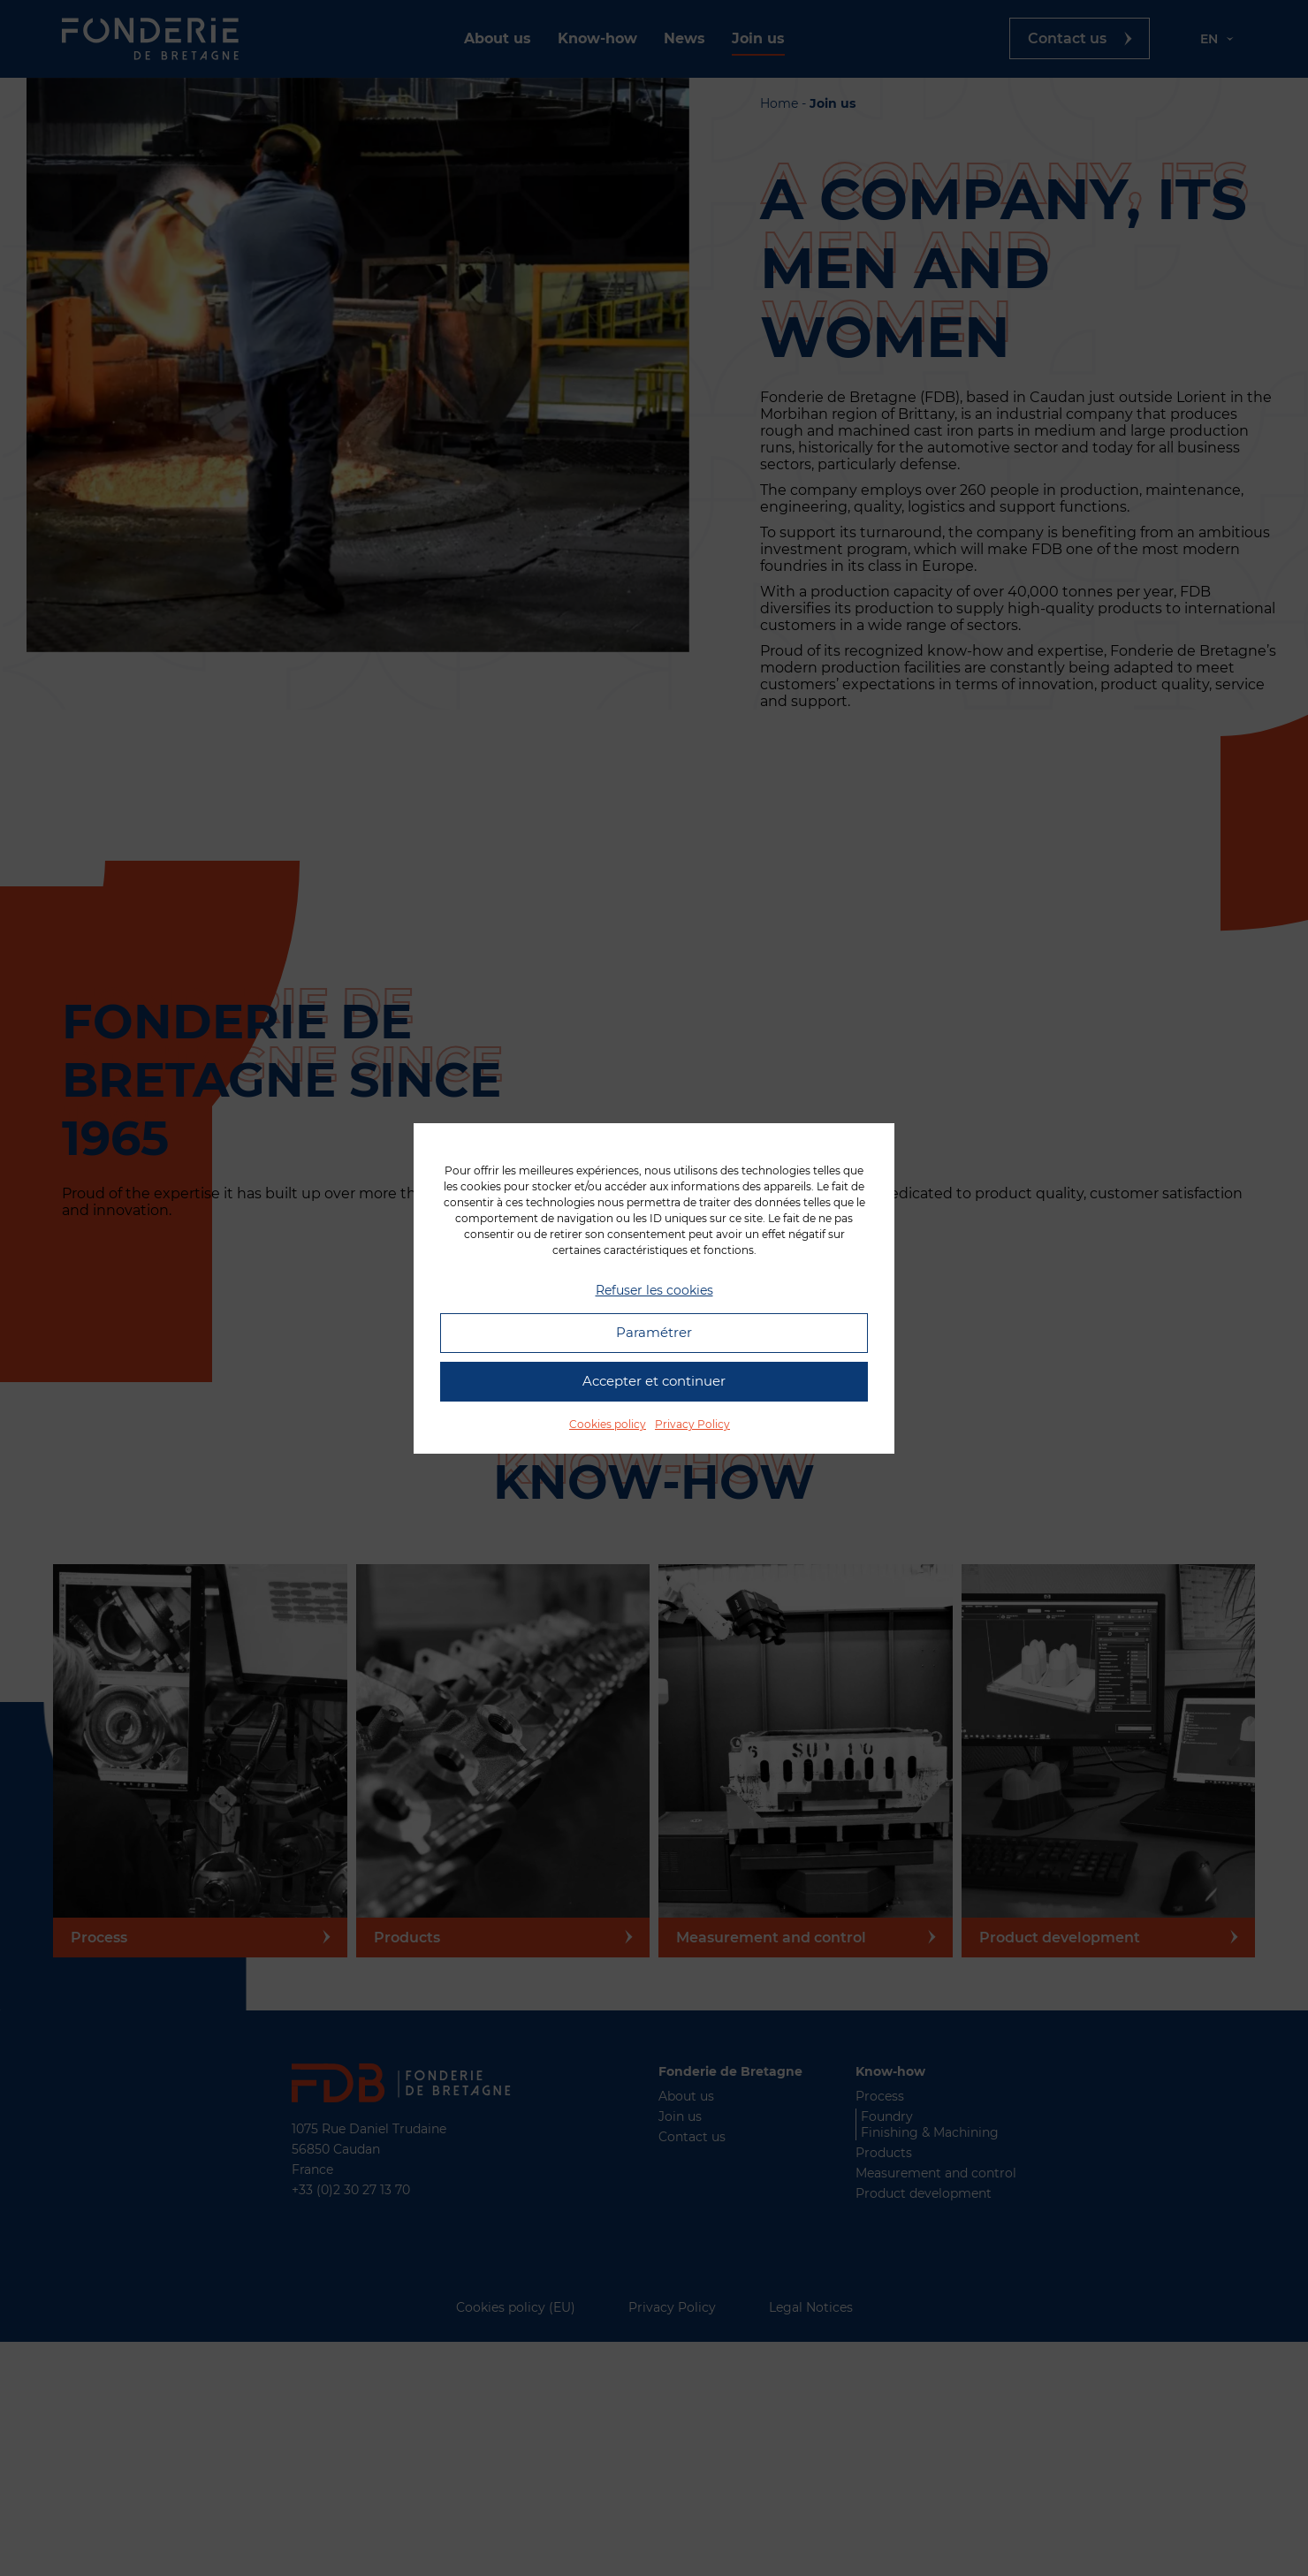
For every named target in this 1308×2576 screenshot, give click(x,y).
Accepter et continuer (654, 1380)
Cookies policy (607, 1424)
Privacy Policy (692, 1424)
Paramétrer (654, 1332)
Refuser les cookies (654, 1290)
